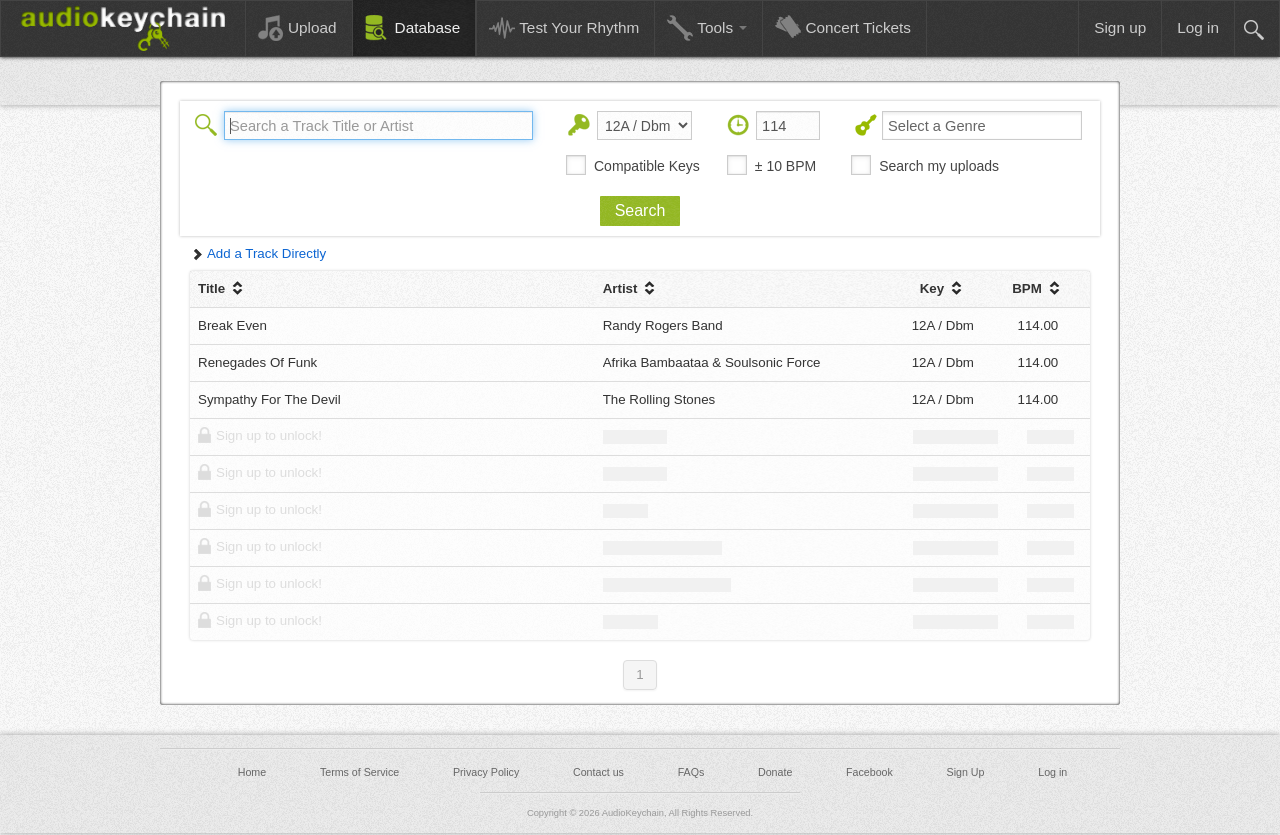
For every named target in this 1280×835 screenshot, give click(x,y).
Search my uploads (939, 166)
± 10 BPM (785, 166)
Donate (775, 772)
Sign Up (966, 772)
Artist (631, 288)
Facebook (869, 772)
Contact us (598, 772)
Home (252, 772)
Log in (1052, 772)
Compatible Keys (647, 166)
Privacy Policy (486, 772)
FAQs (691, 772)
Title (222, 288)
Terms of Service (359, 772)
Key (943, 288)
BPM (1037, 288)
